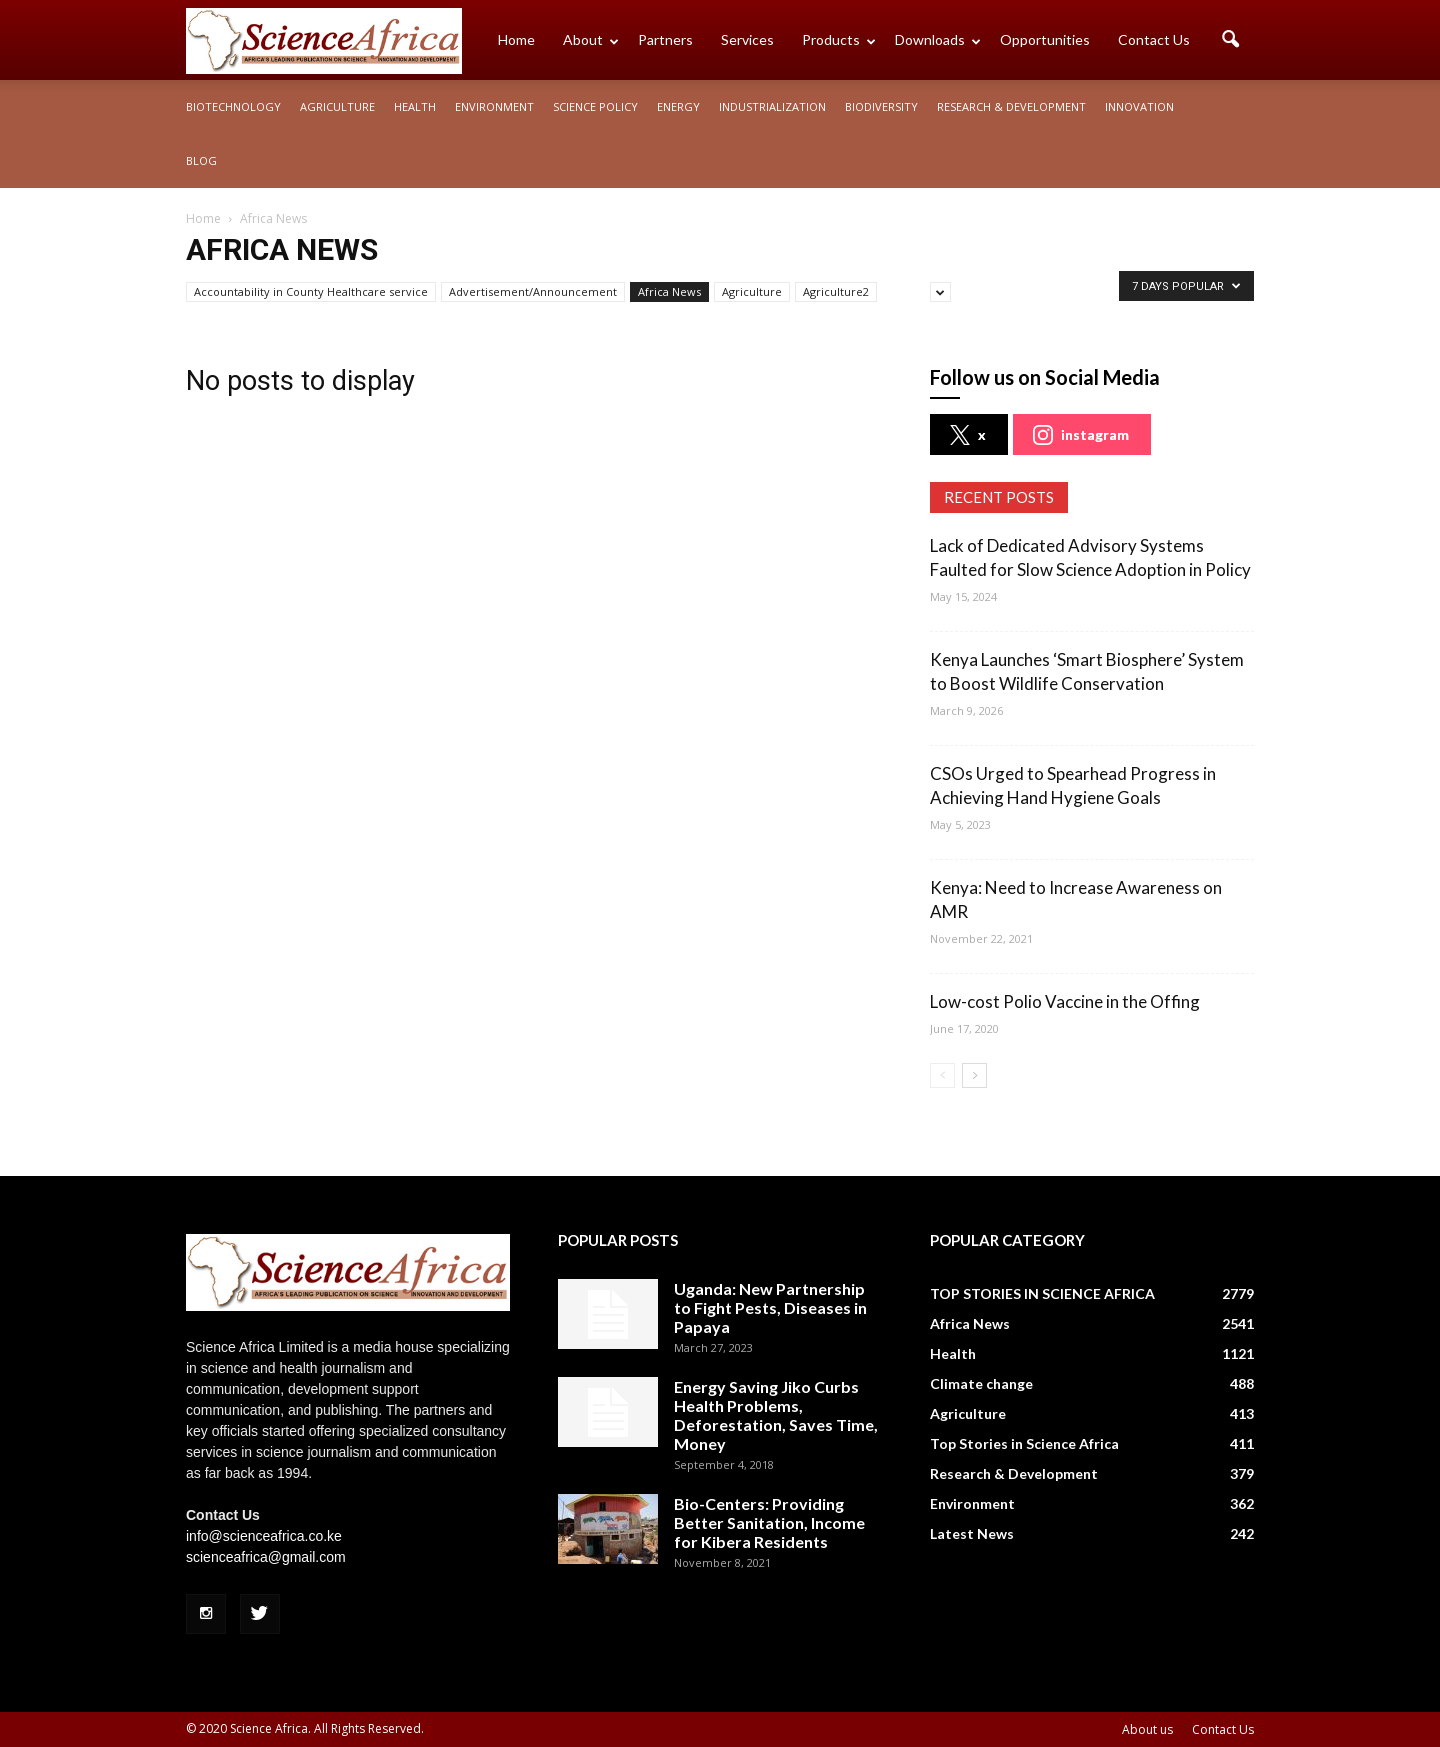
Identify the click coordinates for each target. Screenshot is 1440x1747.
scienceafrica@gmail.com (266, 1557)
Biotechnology (233, 106)
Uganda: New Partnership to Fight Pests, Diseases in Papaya (770, 1307)
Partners (665, 39)
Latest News (972, 1533)
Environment (494, 106)
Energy (678, 106)
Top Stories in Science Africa (1024, 1443)
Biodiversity (881, 106)
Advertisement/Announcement (533, 291)
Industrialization (772, 106)
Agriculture (337, 106)
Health (415, 106)
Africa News (669, 291)
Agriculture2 (836, 291)
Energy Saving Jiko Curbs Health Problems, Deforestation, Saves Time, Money (776, 1415)
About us (1147, 1729)
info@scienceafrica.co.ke (264, 1536)
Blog (201, 160)
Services (747, 39)
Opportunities (1045, 39)
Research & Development (1011, 106)
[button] (1230, 40)
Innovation (1139, 106)
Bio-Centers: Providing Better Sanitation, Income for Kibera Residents (769, 1522)
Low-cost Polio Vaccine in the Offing (1065, 1001)
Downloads (938, 39)
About (591, 39)
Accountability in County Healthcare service (311, 291)
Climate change (981, 1383)
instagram (1081, 435)
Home (516, 39)
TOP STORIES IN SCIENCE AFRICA (1042, 1293)
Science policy (595, 106)
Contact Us (1154, 39)
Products (839, 39)
